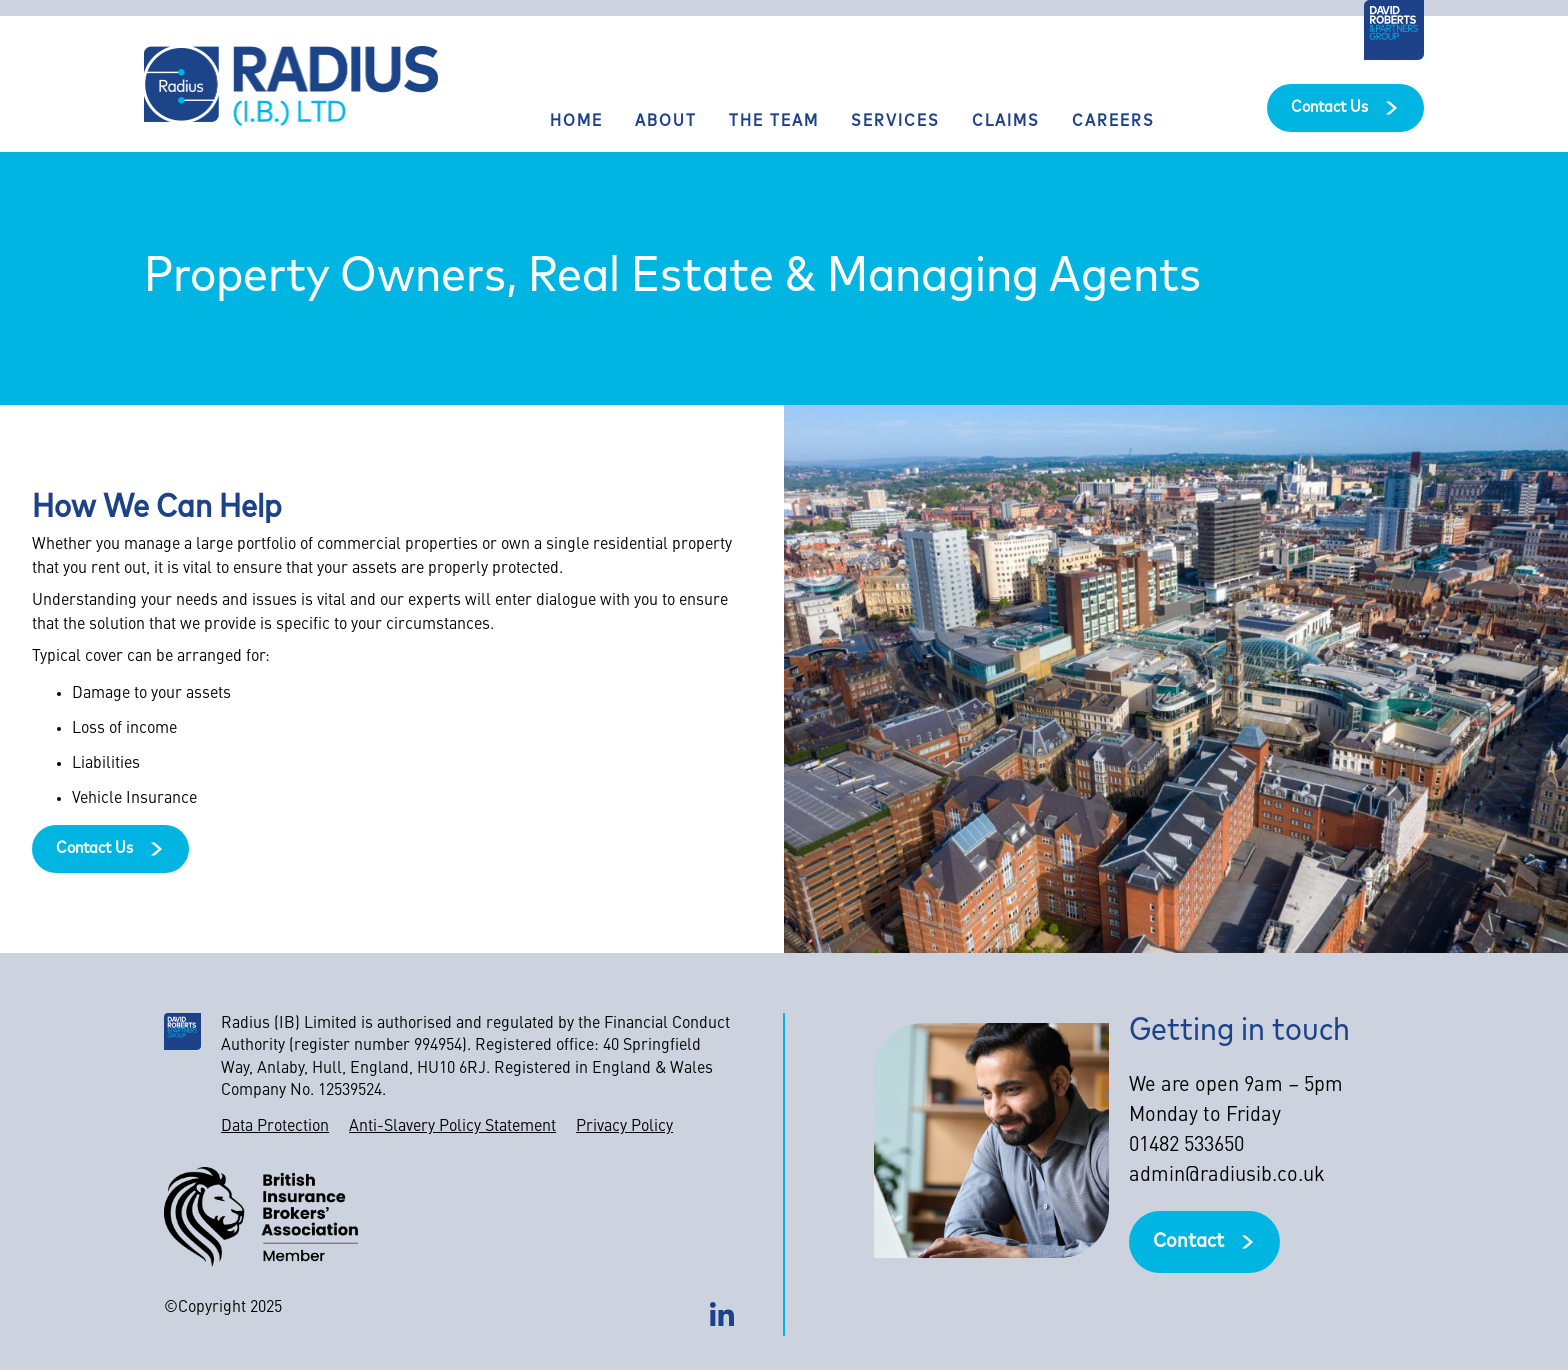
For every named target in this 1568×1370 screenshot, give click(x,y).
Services (895, 122)
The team (774, 122)
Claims (1006, 122)
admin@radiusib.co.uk (1227, 1176)
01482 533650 (1186, 1146)
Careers (1113, 122)
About (666, 122)
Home (576, 122)
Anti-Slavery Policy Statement (452, 1127)
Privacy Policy (624, 1127)
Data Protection (275, 1127)
